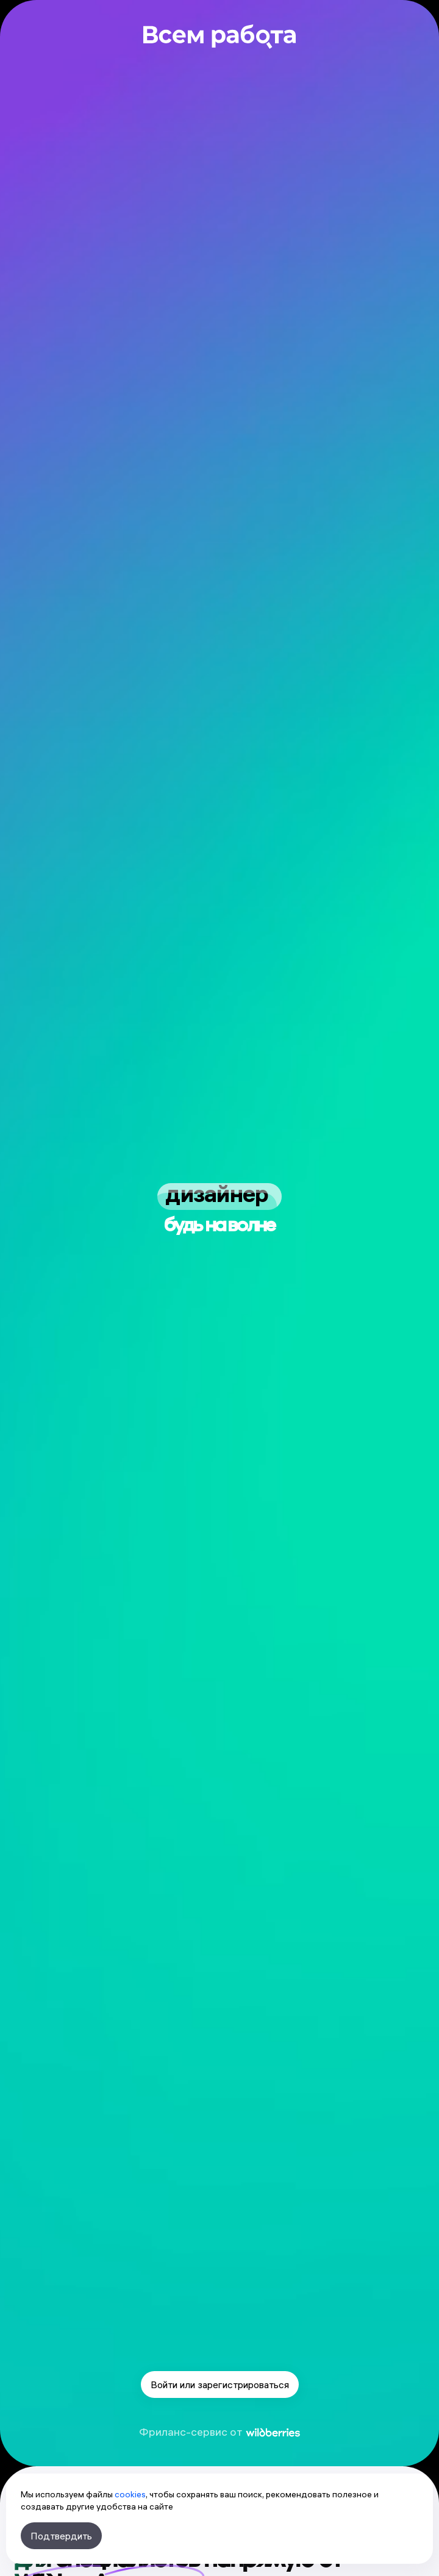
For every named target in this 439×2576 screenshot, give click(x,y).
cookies (130, 2494)
